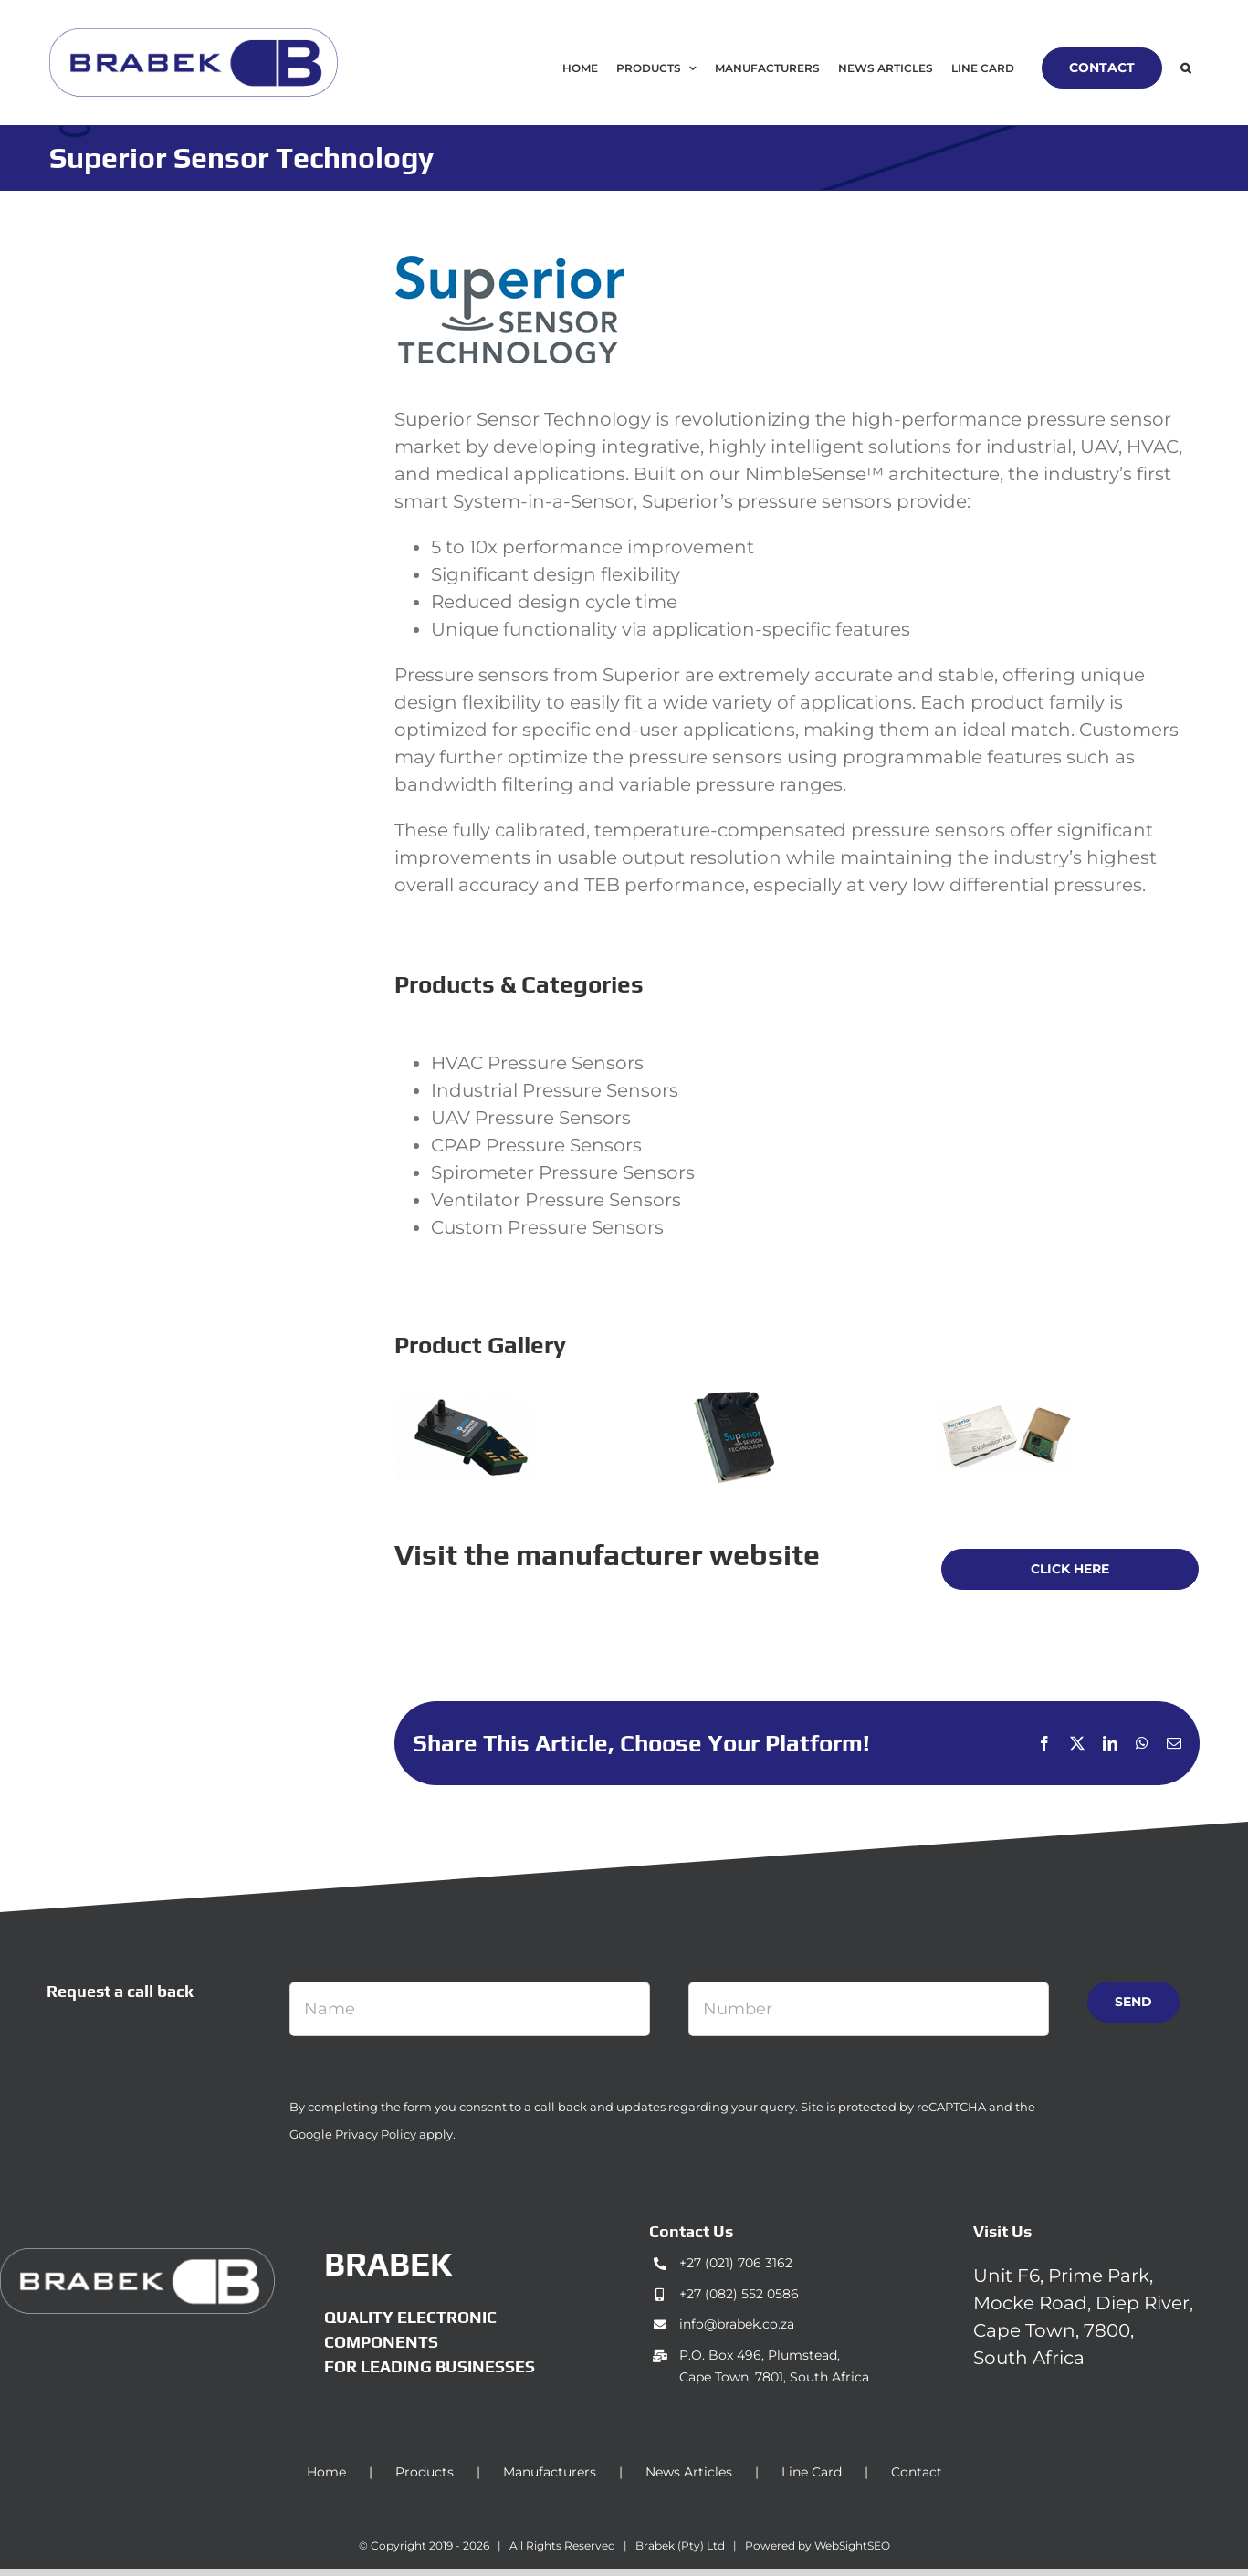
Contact (916, 2472)
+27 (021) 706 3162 (735, 2263)
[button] (1185, 68)
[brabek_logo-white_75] (137, 2257)
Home (326, 2472)
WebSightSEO (852, 2545)
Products (424, 2472)
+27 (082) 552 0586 (739, 2294)
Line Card (811, 2472)
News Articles (688, 2472)
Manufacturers (549, 2472)
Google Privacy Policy (352, 2134)
